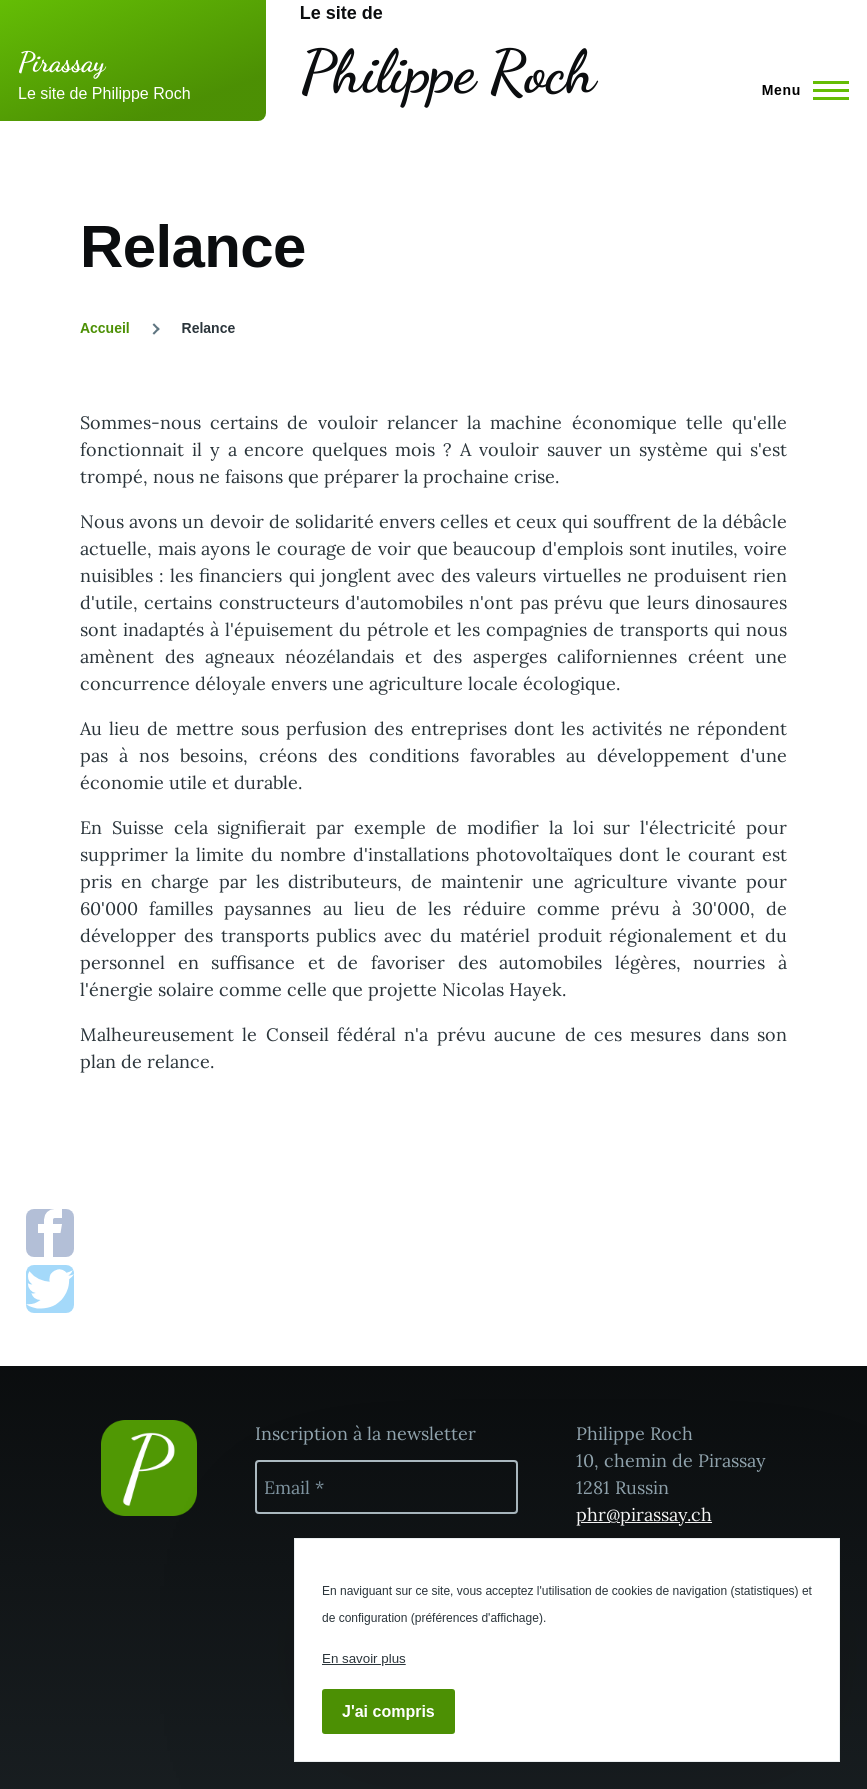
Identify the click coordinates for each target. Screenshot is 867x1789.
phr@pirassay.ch (644, 1514)
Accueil (105, 328)
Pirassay (61, 62)
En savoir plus (364, 1658)
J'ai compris (388, 1711)
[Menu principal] (799, 90)
